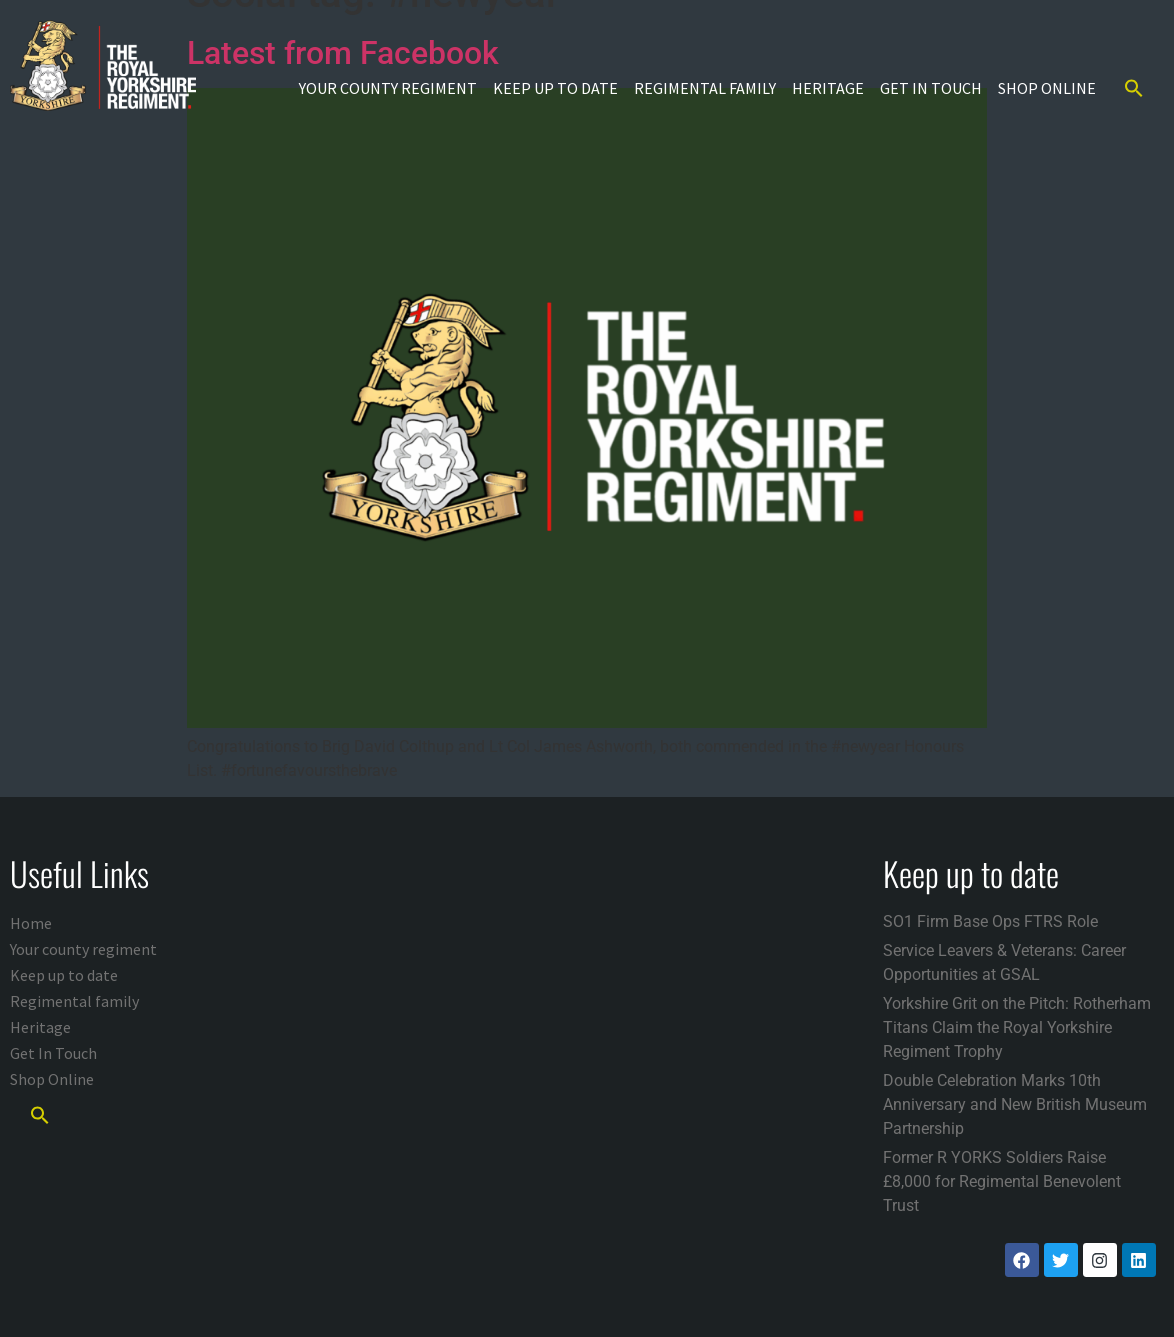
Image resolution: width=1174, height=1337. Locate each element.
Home (31, 923)
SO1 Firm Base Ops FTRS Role (990, 921)
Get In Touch (931, 88)
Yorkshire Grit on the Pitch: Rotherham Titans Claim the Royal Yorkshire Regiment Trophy (1017, 1027)
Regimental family (705, 88)
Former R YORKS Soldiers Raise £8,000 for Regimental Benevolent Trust (1002, 1181)
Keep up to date (555, 88)
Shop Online (1047, 88)
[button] (1134, 88)
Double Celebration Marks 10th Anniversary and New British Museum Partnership (1015, 1104)
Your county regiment (388, 88)
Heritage (828, 88)
